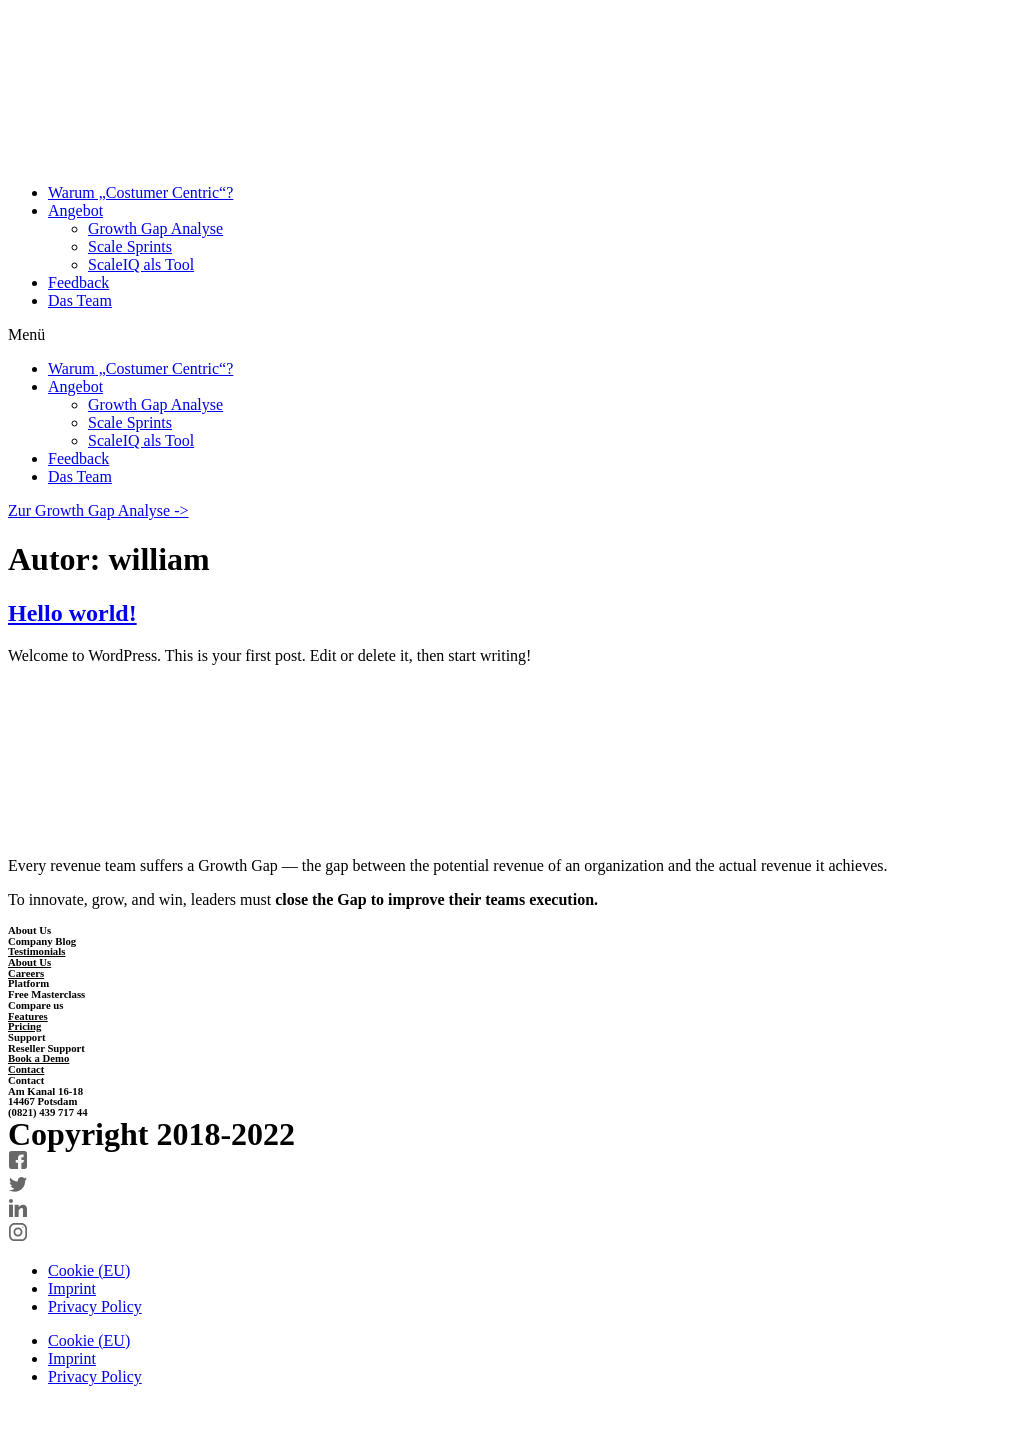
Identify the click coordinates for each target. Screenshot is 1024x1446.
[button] (512, 335)
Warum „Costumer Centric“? (140, 192)
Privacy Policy (95, 1306)
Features (28, 1016)
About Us (29, 962)
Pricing (24, 1026)
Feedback (78, 282)
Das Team (80, 300)
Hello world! (72, 613)
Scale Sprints (130, 246)
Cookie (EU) (89, 1270)
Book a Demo (38, 1058)
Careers (26, 973)
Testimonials (36, 951)
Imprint (72, 1288)
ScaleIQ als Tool (141, 264)
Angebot (75, 210)
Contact (26, 1069)
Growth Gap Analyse (155, 228)
